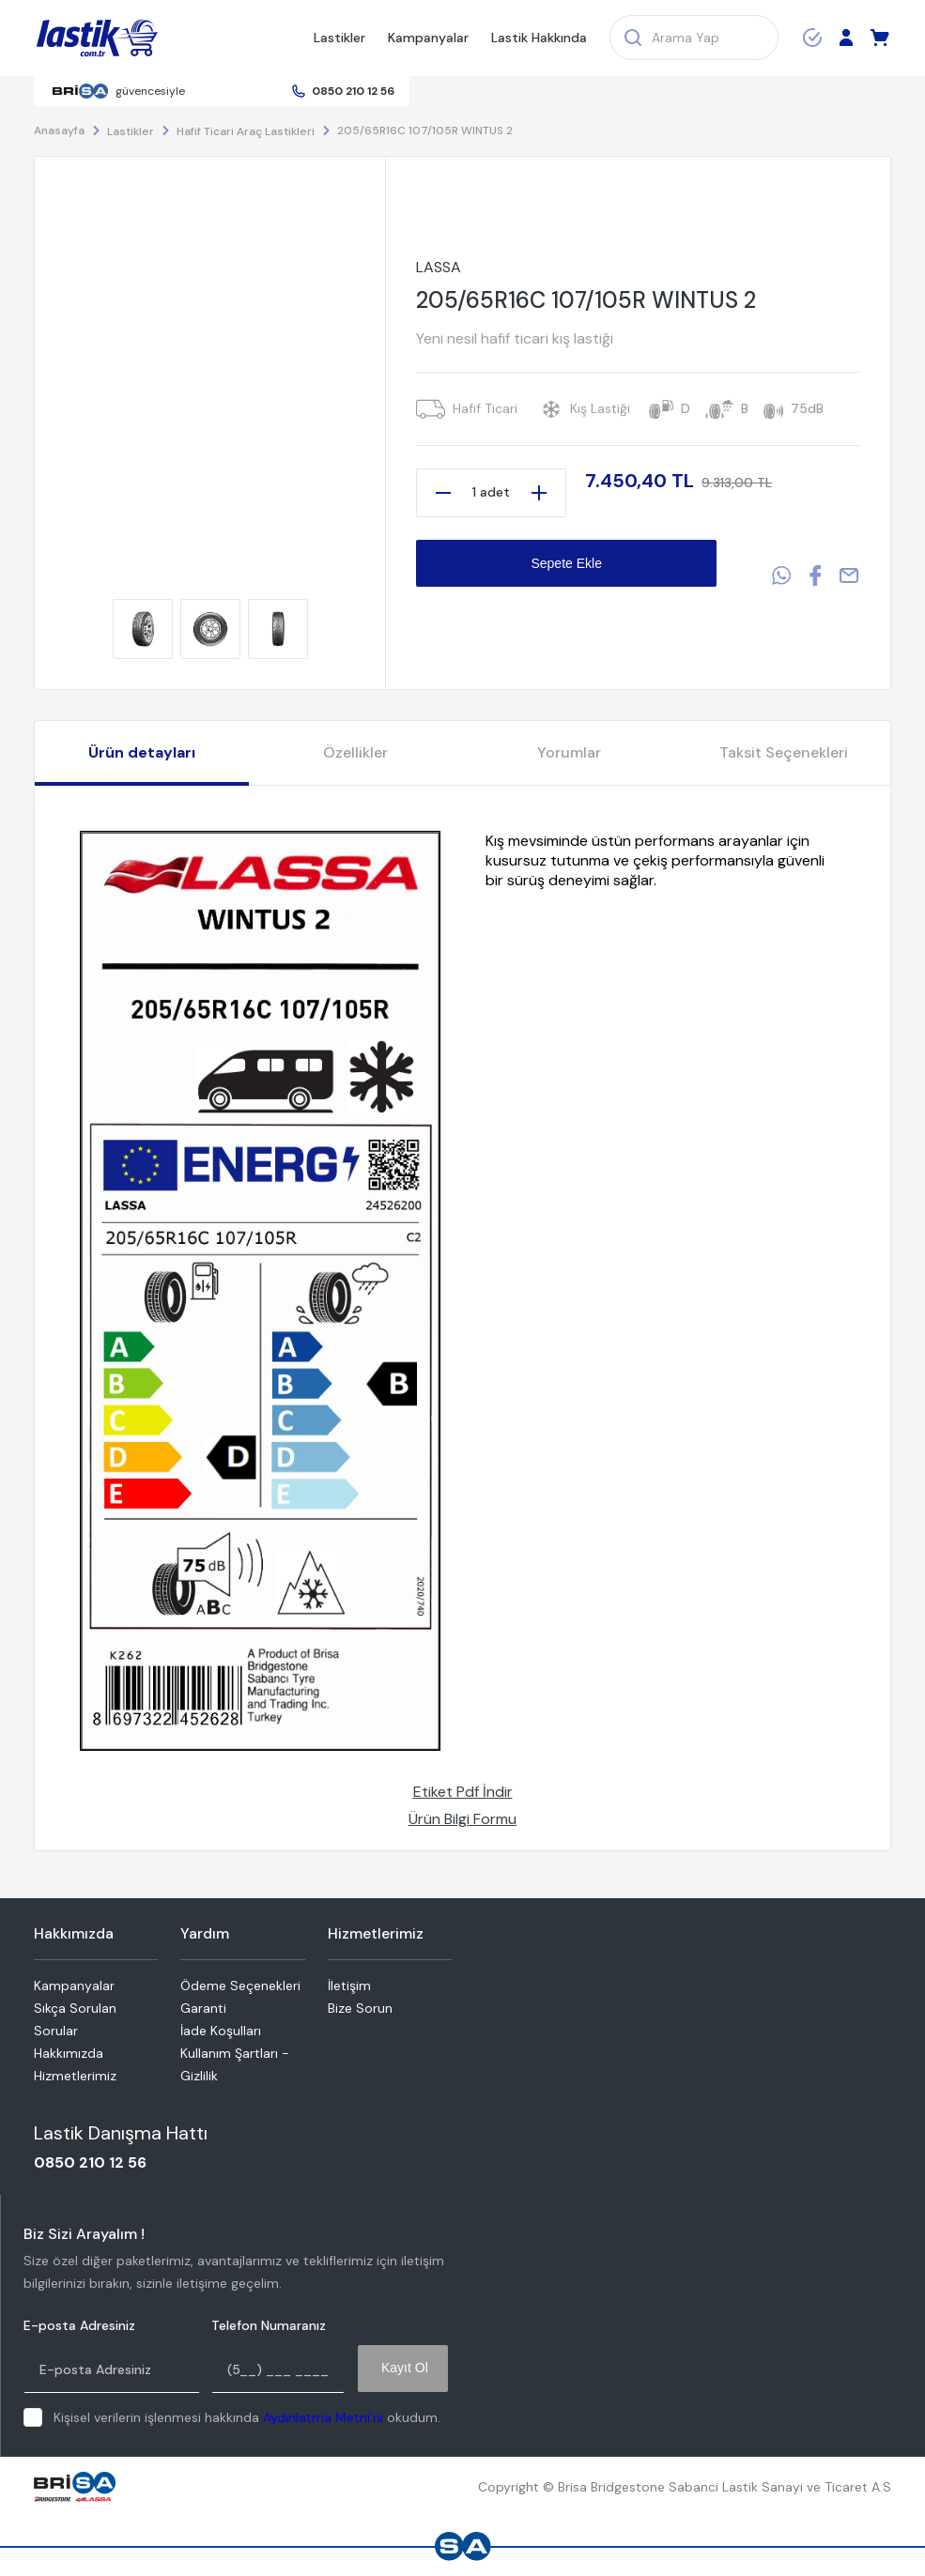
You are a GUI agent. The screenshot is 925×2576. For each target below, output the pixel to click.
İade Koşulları (220, 2030)
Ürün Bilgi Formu (462, 1819)
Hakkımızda (68, 2053)
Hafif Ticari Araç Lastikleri (246, 131)
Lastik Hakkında (539, 37)
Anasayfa (59, 130)
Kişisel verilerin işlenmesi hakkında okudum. (247, 2417)
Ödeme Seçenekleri (240, 1985)
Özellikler (355, 752)
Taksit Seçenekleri (783, 752)
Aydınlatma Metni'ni (323, 2417)
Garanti (203, 2008)
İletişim (349, 1985)
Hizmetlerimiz (75, 2075)
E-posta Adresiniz (79, 2326)
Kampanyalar (428, 37)
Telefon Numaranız (268, 2326)
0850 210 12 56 (353, 91)
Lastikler (339, 37)
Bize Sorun (360, 2008)
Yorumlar (569, 752)
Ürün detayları (141, 752)
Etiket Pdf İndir (463, 1792)
